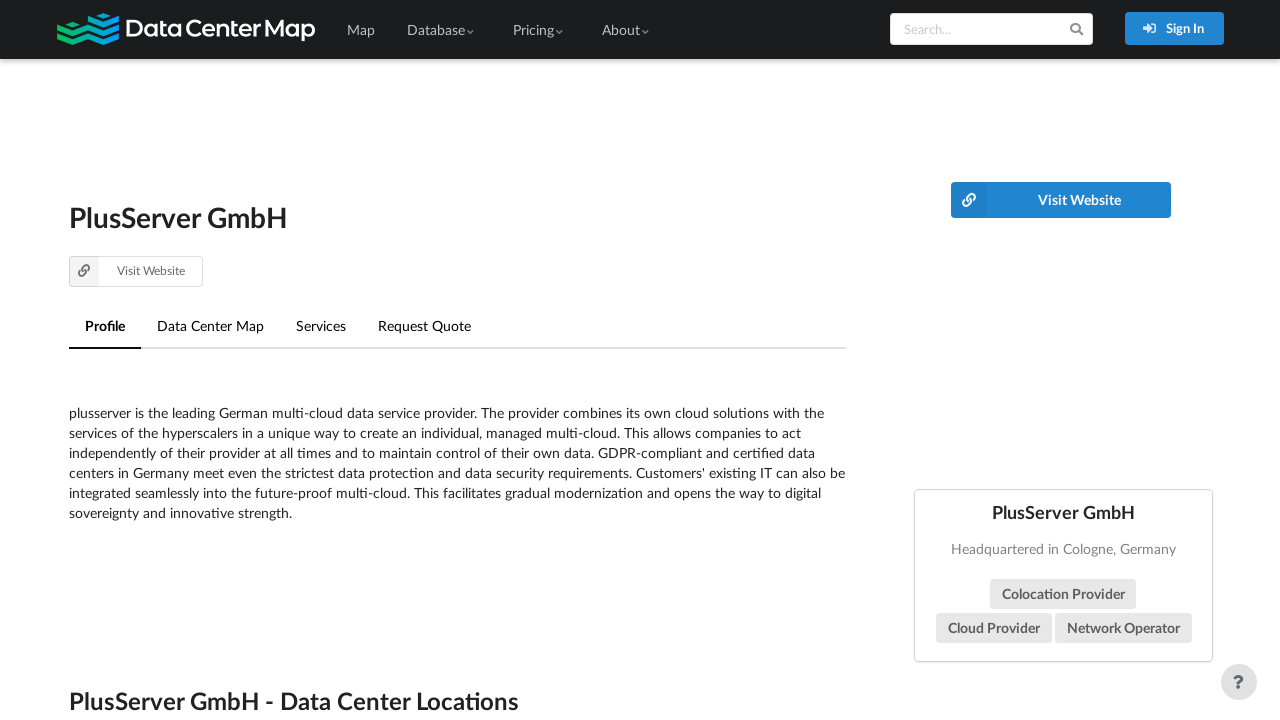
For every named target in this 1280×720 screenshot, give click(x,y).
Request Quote (424, 325)
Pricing (539, 29)
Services (321, 325)
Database (442, 29)
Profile (105, 325)
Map (361, 29)
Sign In (1173, 28)
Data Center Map (210, 325)
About (627, 29)
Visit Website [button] (127, 271)
